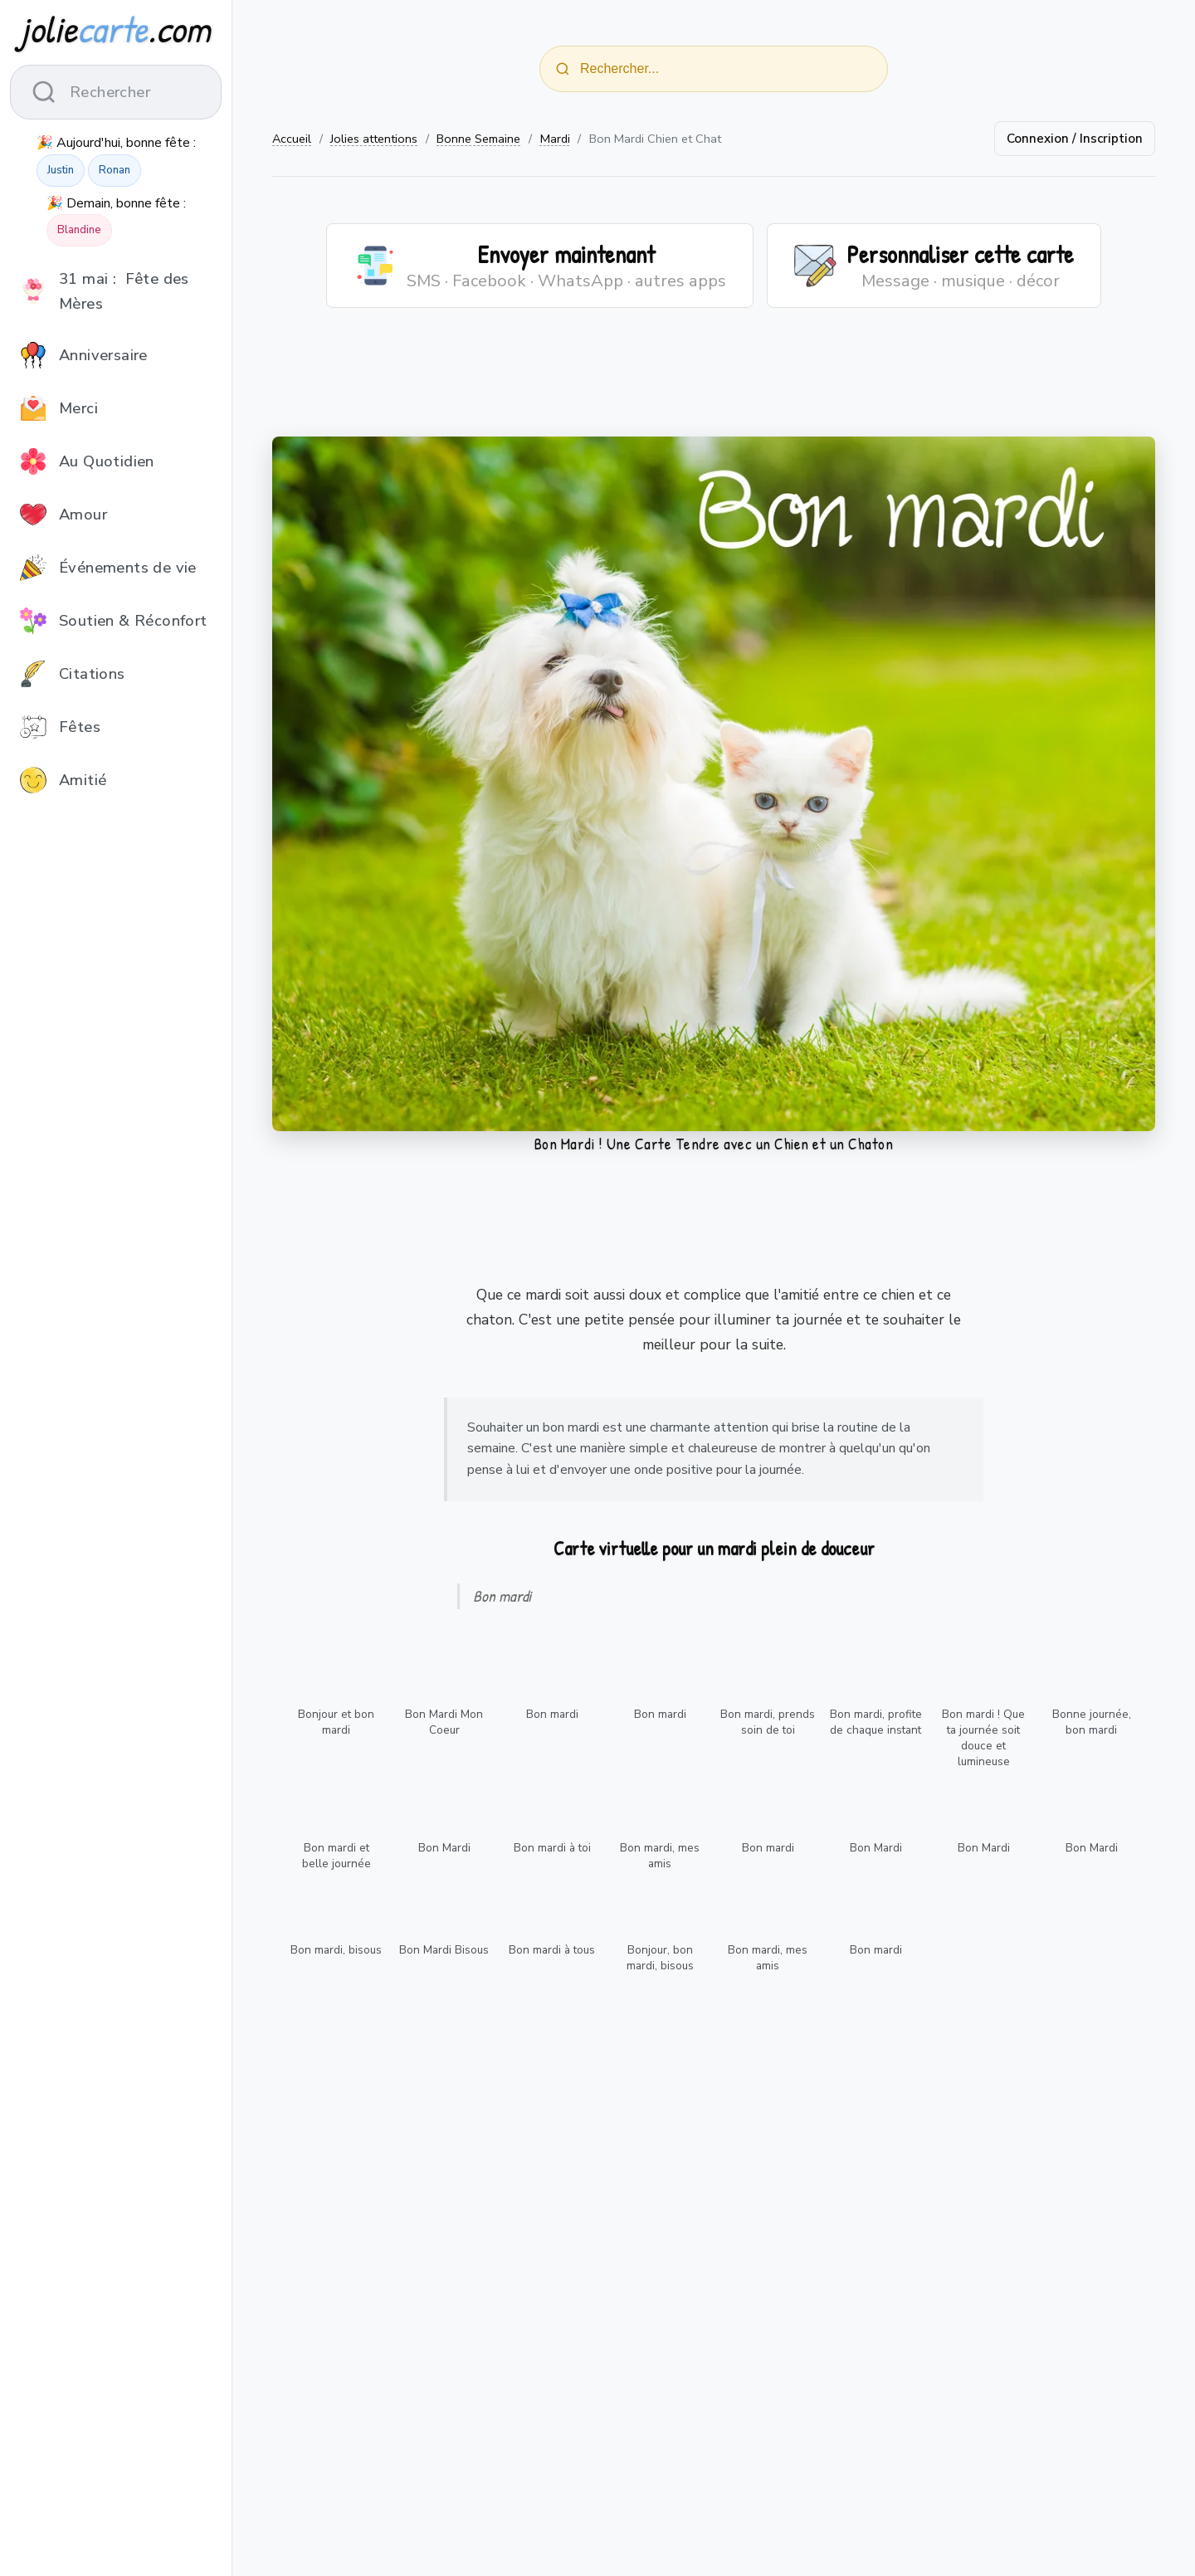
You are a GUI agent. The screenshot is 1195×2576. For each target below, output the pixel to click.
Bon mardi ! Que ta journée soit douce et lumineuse (983, 1737)
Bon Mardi (444, 1848)
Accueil (291, 138)
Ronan (114, 170)
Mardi (555, 138)
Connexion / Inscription (1075, 138)
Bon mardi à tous (552, 1950)
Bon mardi (552, 1714)
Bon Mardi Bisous (444, 1950)
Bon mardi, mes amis (660, 1855)
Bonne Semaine (478, 138)
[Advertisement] (713, 382)
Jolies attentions (373, 138)
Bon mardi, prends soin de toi (767, 1722)
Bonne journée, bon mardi (1091, 1722)
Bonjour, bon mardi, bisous (660, 1957)
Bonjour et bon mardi (336, 1722)
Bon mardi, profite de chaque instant (876, 1722)
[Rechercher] (562, 68)
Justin (60, 170)
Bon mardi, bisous (336, 1950)
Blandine (79, 229)
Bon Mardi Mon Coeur (444, 1722)
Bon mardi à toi (552, 1848)
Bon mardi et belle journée (336, 1855)
